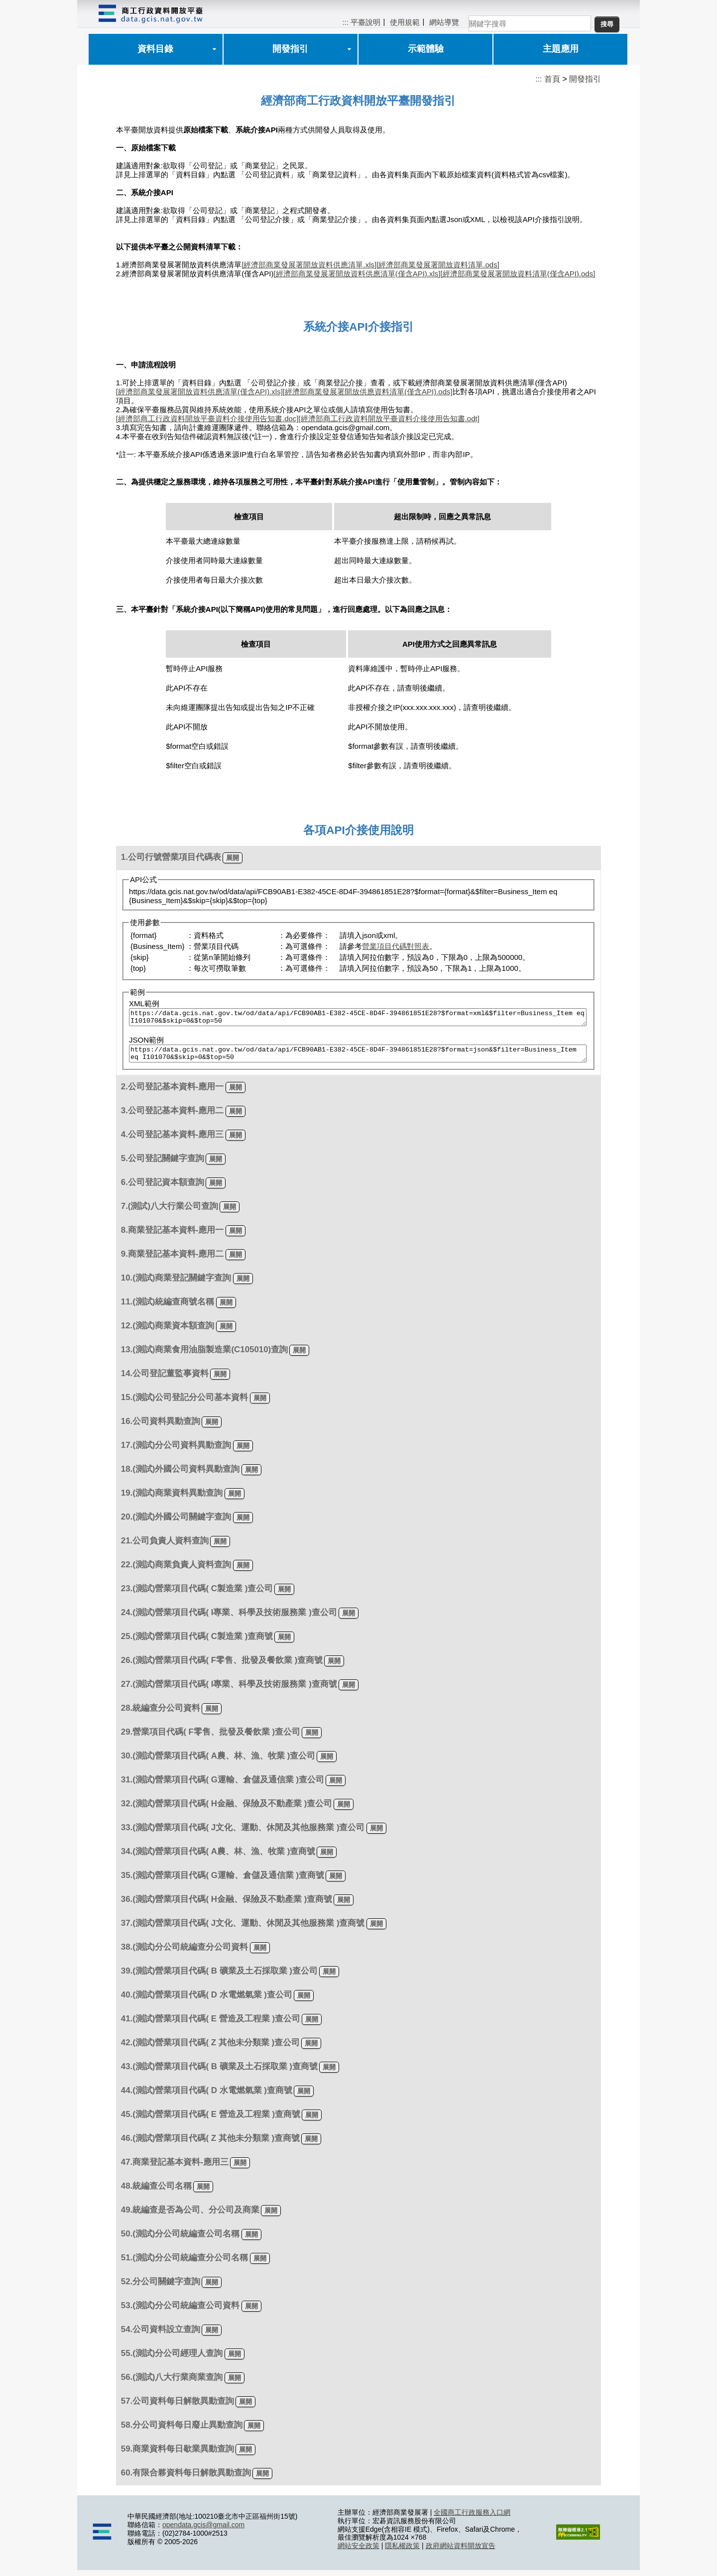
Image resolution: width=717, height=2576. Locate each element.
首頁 (552, 79)
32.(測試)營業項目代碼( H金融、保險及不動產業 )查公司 (227, 1809)
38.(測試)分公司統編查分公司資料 (184, 1953)
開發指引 (290, 49)
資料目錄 (155, 49)
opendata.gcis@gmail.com (203, 2531)
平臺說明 (365, 22)
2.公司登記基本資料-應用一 (172, 1092)
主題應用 (561, 49)
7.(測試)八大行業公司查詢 (169, 1212)
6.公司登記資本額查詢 (162, 1188)
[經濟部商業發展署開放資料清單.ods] (437, 264)
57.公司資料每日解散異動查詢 (177, 2407)
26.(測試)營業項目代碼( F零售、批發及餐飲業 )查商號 (222, 1666)
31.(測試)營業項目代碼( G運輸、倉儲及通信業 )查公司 (222, 1785)
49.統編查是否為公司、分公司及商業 (190, 2216)
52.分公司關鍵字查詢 (160, 2287)
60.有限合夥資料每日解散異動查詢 (186, 2478)
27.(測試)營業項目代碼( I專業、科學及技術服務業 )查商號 (229, 1690)
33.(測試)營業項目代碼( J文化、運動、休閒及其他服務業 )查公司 (243, 1833)
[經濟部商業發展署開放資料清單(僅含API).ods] (518, 273)
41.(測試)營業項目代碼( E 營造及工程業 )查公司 (210, 2024)
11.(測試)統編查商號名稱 (168, 1307)
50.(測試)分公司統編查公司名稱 (180, 2239)
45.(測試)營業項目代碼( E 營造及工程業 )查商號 (210, 2120)
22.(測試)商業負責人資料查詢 (176, 1570)
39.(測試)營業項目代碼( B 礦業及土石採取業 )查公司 (219, 1977)
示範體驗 (426, 49)
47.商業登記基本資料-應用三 (175, 2168)
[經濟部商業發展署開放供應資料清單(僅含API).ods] (368, 391)
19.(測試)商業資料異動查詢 (172, 1499)
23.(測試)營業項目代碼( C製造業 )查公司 (197, 1594)
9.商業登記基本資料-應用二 (172, 1260)
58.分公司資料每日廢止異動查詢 (181, 2431)
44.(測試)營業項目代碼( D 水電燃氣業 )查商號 (206, 2096)
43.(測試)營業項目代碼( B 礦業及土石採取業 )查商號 (219, 2072)
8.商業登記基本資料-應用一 (172, 1236)
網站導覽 (444, 22)
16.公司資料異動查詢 (160, 1427)
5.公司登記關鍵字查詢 (162, 1164)
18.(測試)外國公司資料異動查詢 (180, 1475)
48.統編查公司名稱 (156, 2192)
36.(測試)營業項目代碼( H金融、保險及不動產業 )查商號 (227, 1905)
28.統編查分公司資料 (160, 1714)
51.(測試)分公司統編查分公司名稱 (184, 2263)
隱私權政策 (402, 2552)
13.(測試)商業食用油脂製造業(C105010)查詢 (204, 1355)
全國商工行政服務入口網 (472, 2518)
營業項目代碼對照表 (395, 946)
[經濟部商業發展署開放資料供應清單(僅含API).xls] (356, 273)
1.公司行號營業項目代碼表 (171, 857)
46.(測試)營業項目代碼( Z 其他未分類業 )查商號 (210, 2144)
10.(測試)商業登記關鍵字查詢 (176, 1283)
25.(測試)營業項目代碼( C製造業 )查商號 (197, 1642)
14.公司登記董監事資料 (165, 1379)
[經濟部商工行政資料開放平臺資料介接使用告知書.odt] (388, 418)
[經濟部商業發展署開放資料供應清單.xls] (308, 264)
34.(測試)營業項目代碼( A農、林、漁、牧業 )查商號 (218, 1857)
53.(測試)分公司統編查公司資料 (180, 2311)
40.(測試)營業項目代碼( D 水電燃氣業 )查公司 (206, 2000)
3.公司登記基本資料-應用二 (172, 1116)
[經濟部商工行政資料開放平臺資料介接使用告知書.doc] (207, 418)
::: (345, 22)
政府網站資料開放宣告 (460, 2552)
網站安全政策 (358, 2552)
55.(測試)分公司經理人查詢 (172, 2359)
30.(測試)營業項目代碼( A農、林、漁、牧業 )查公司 (218, 1761)
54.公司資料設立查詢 (160, 2335)
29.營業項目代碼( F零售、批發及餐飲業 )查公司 (210, 1738)
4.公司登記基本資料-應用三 (172, 1140)
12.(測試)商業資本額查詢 (168, 1331)
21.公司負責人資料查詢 (165, 1546)
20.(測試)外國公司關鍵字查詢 (176, 1522)
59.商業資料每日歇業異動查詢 (177, 2454)
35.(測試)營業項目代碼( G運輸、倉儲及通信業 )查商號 (222, 1881)
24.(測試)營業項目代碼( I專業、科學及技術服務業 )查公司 (229, 1618)
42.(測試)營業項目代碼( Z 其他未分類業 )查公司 (210, 2048)
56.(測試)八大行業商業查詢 (172, 2383)
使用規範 (405, 22)
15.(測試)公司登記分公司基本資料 (184, 1403)
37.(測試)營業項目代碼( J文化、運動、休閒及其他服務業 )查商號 (243, 1929)
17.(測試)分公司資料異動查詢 (176, 1451)
